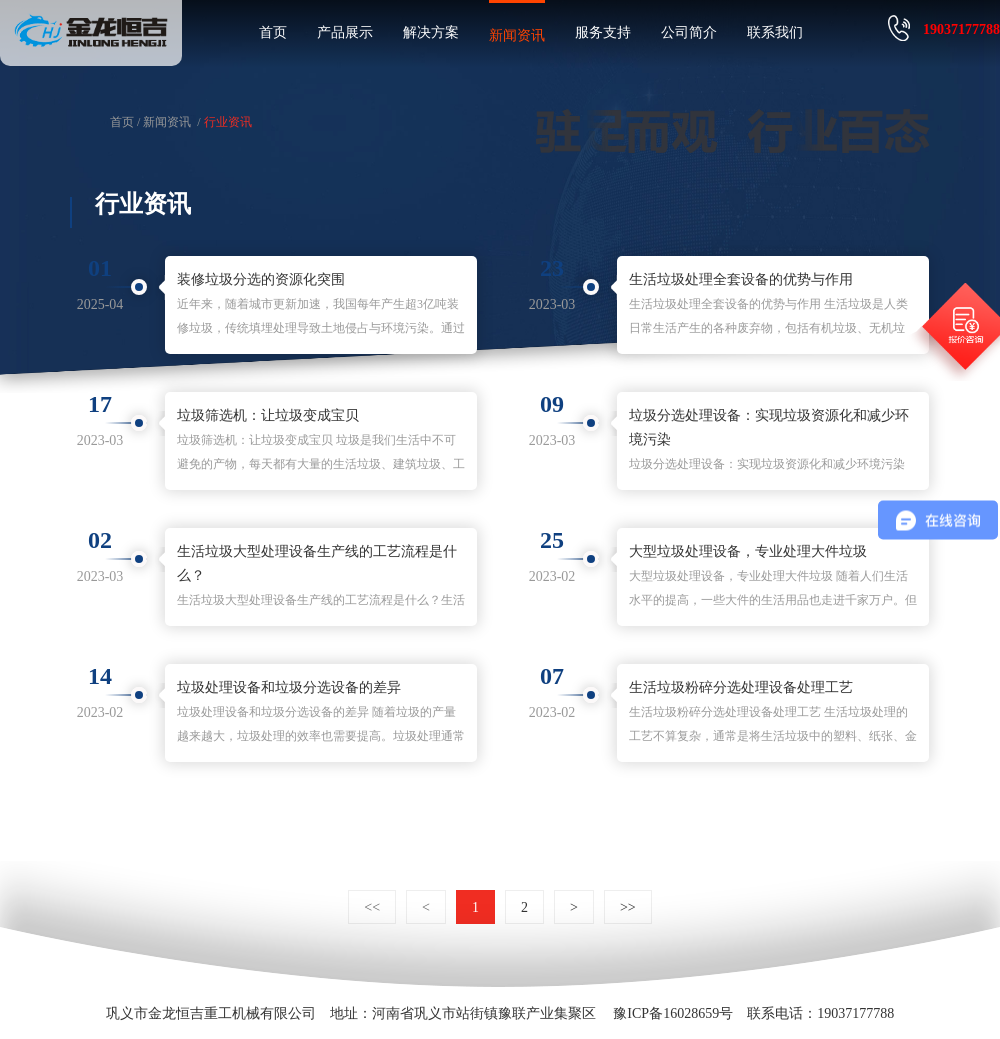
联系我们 (775, 32)
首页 (273, 32)
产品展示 (345, 32)
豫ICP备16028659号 (673, 1013)
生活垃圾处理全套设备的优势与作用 (741, 279)
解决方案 (431, 32)
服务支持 (603, 32)
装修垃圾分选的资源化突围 (261, 279)
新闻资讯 (517, 35)
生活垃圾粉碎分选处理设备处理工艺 (741, 687)
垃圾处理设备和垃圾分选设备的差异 (289, 687)
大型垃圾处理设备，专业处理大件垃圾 (748, 551)
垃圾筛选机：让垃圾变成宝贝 (268, 415)
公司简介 (689, 32)
